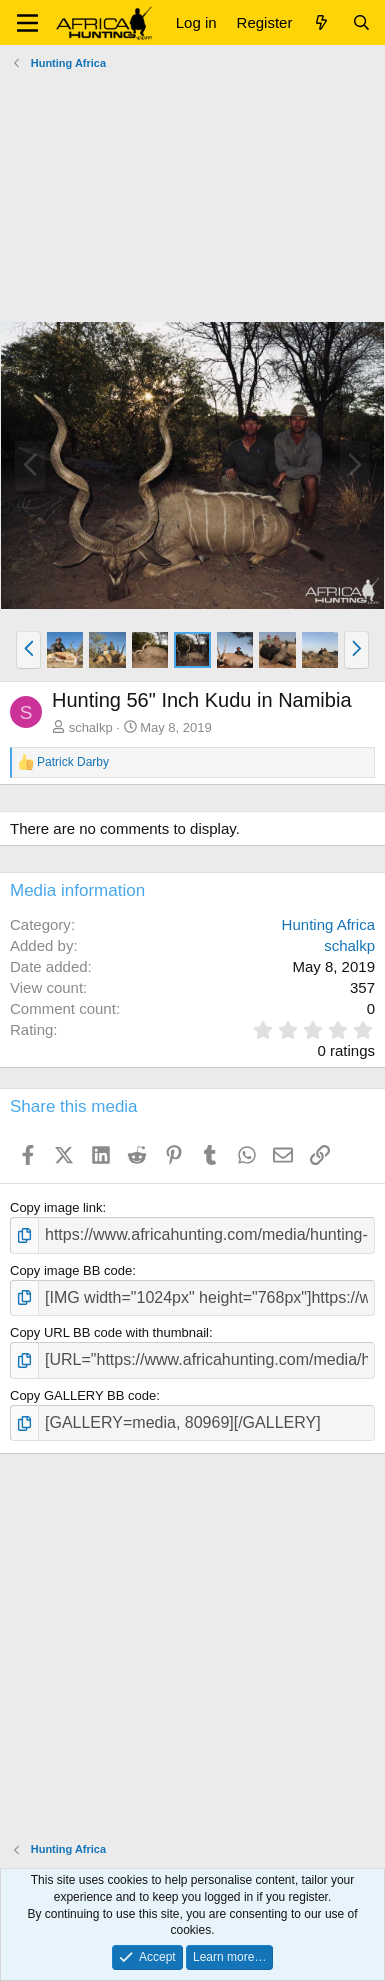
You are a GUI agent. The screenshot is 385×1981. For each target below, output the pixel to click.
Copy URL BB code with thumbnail (109, 1332)
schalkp (91, 727)
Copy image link (56, 1207)
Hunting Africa (328, 924)
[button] (27, 23)
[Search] (361, 22)
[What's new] (321, 22)
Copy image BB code (71, 1270)
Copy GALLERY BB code (83, 1395)
